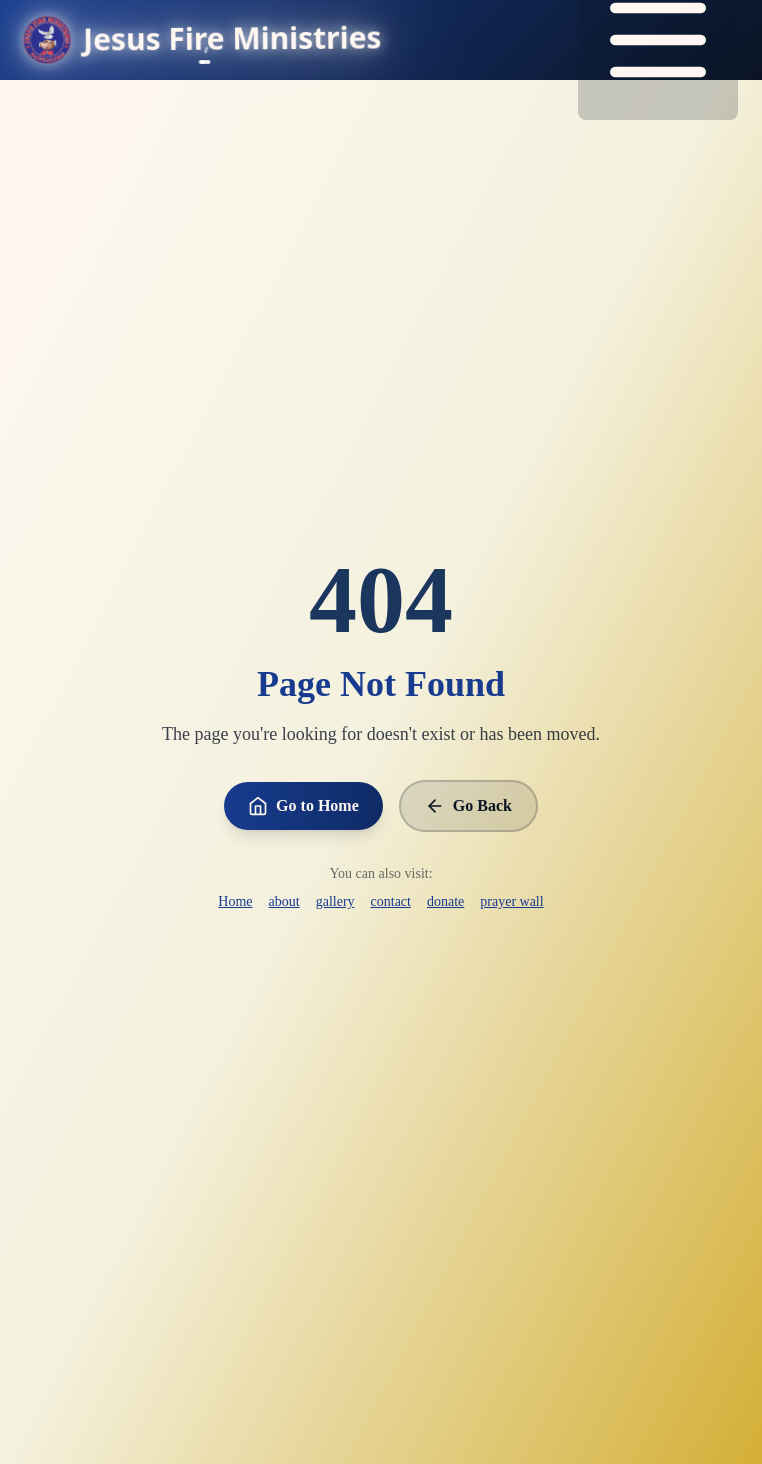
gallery (335, 901)
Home (235, 901)
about (284, 901)
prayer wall (511, 901)
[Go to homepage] (203, 40)
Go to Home (303, 806)
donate (445, 901)
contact (391, 901)
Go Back (468, 806)
